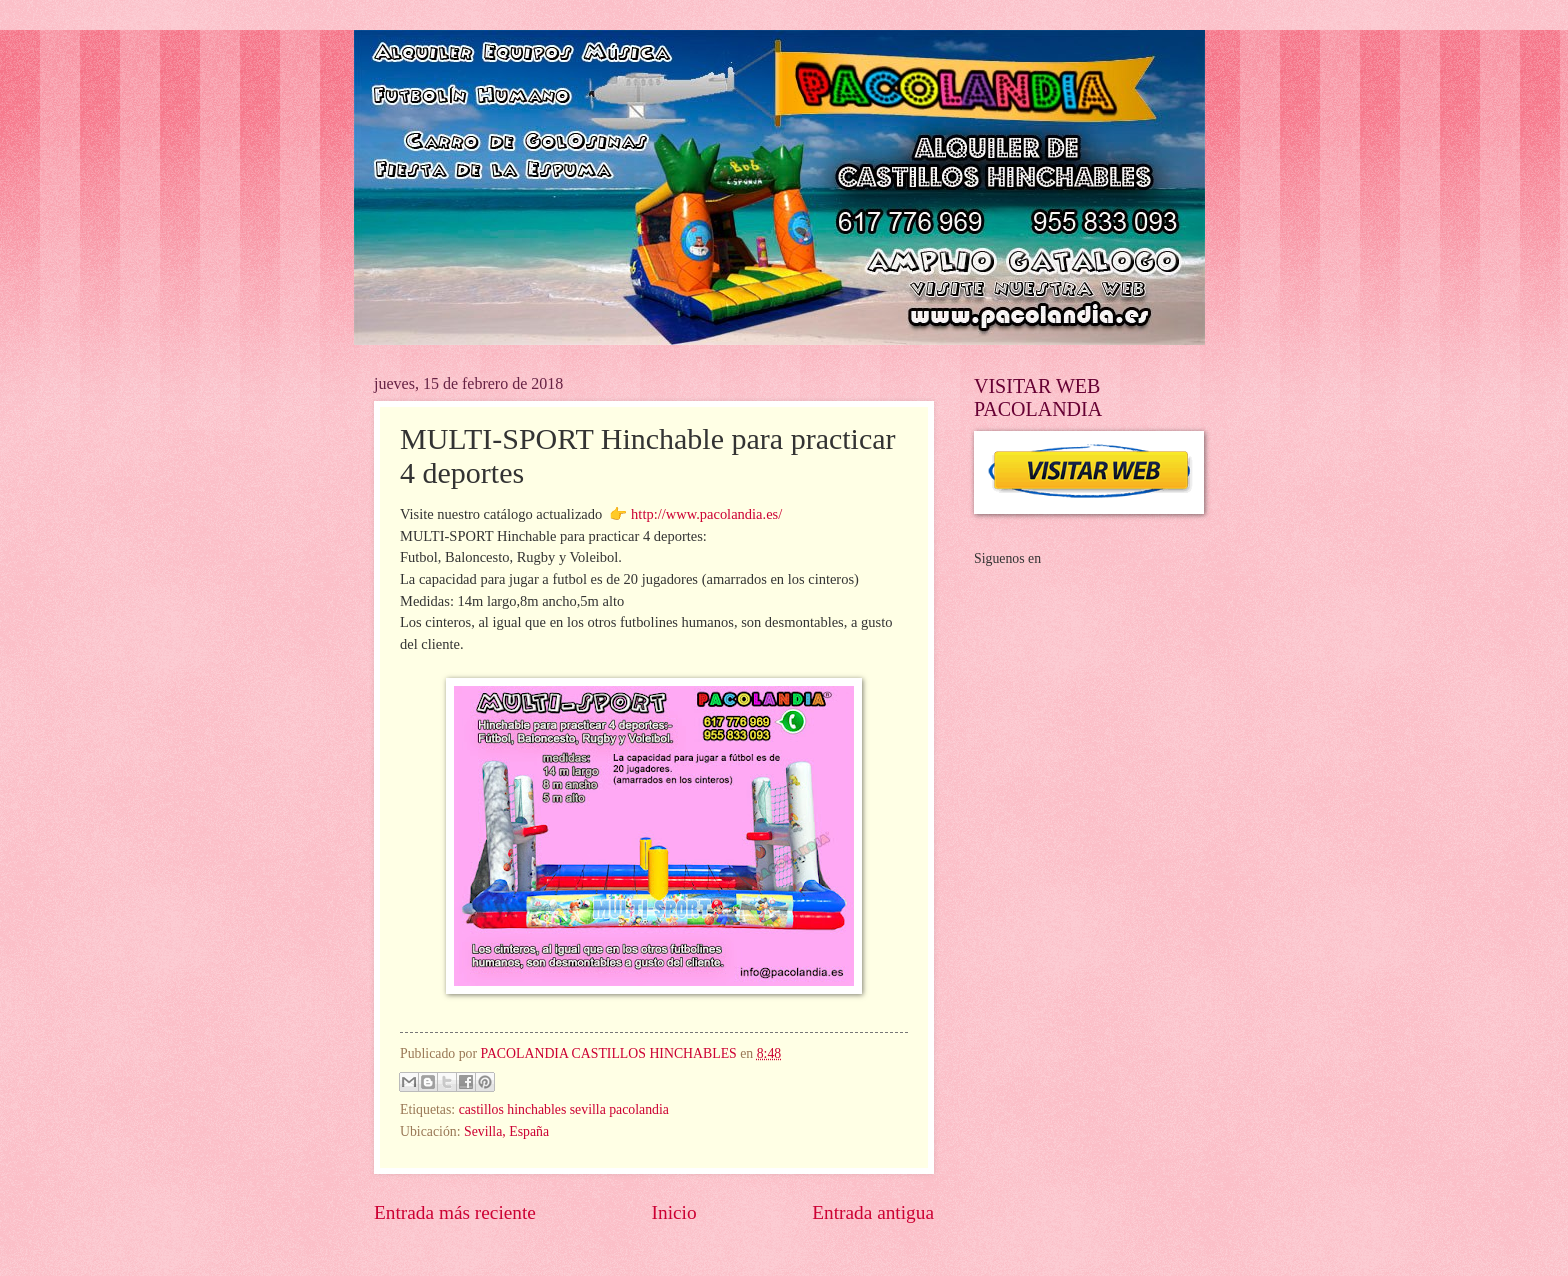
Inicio (674, 1212)
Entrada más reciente (455, 1212)
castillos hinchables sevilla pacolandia (564, 1109)
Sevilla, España (506, 1131)
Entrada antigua (873, 1212)
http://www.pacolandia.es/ (706, 514)
